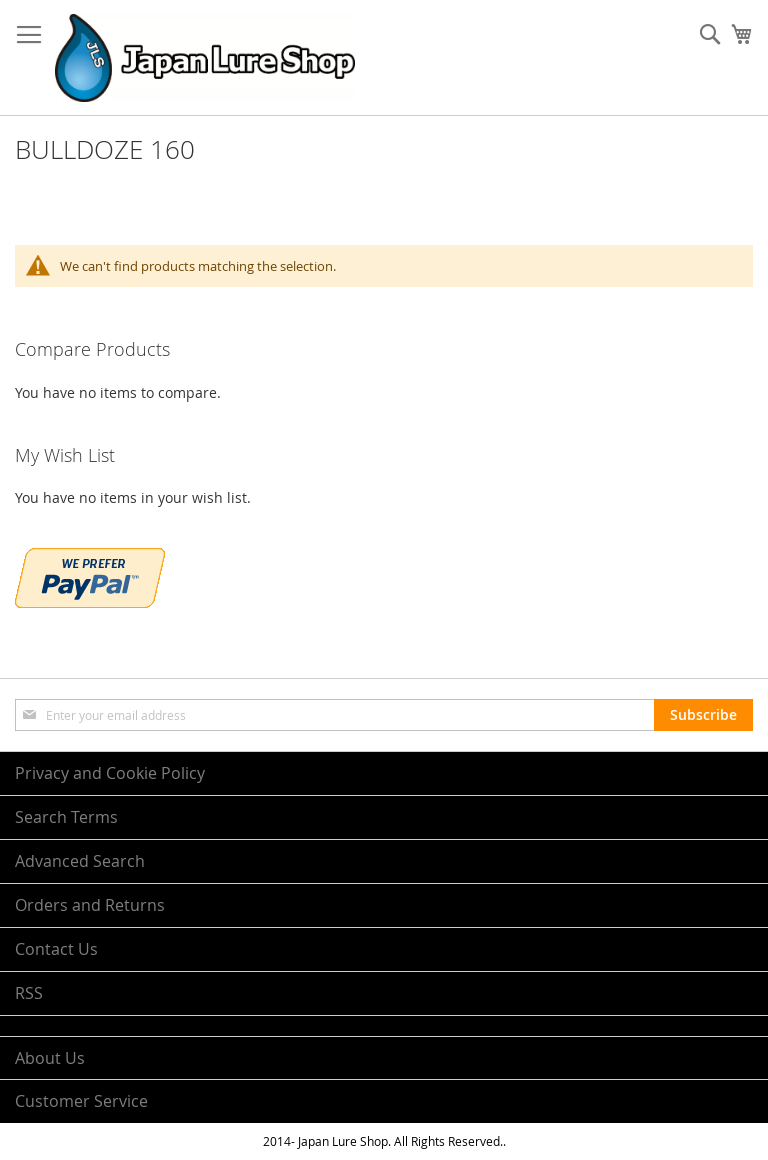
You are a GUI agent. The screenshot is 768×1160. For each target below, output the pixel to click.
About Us (50, 1058)
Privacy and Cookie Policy (110, 773)
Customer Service (81, 1101)
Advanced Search (80, 861)
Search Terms (66, 817)
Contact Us (56, 949)
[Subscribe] (703, 715)
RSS (29, 993)
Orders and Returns (90, 905)
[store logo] (205, 58)
